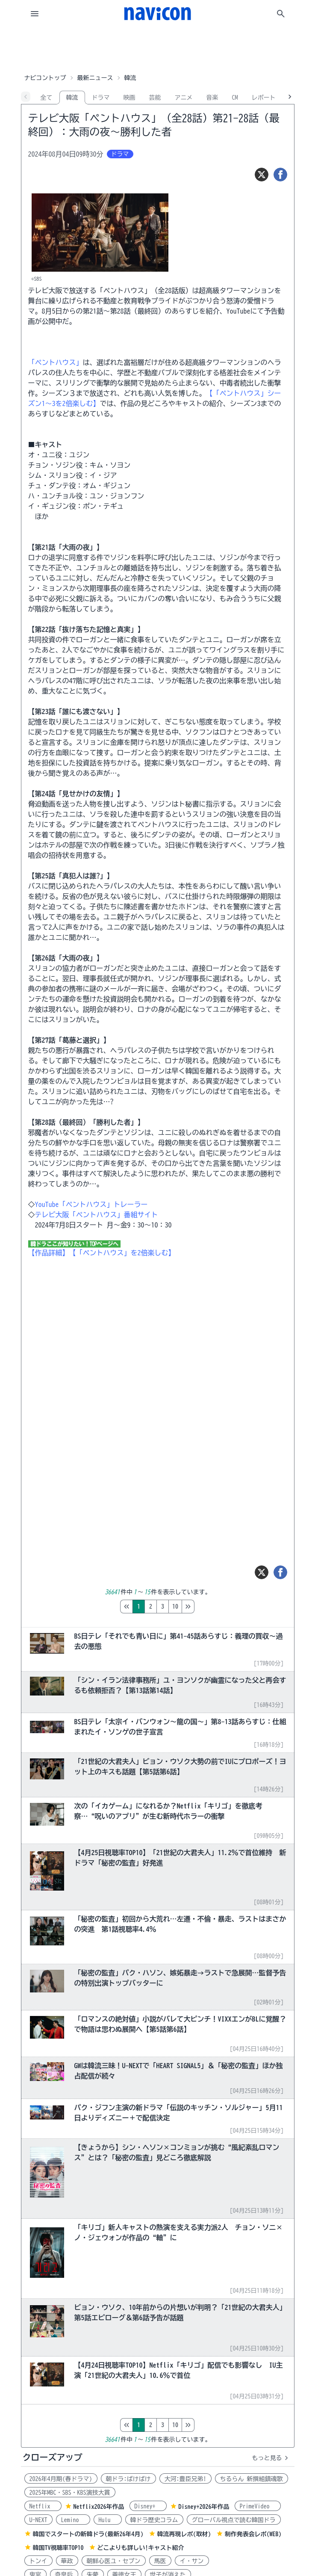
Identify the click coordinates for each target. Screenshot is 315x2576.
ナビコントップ (45, 78)
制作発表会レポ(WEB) (253, 2534)
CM (235, 98)
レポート (264, 98)
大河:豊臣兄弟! (185, 2479)
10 (211, 1607)
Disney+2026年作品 (204, 2507)
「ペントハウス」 (55, 362)
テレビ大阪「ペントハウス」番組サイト (96, 1214)
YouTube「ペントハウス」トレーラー (91, 1204)
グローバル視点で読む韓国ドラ (234, 2520)
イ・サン (192, 2561)
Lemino (73, 2520)
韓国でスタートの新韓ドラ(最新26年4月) (88, 2534)
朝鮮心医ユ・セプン (114, 2561)
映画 (129, 98)
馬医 (160, 2561)
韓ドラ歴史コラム (154, 2520)
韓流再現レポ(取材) (184, 2534)
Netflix (42, 2506)
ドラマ (101, 98)
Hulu (108, 2520)
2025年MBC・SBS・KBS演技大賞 (69, 2493)
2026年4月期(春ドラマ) (60, 2479)
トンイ (38, 2561)
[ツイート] (261, 174)
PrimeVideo (258, 2506)
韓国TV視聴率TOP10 (58, 2548)
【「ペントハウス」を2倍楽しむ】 (122, 1252)
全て (47, 98)
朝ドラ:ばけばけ (128, 2479)
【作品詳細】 (48, 1252)
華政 (67, 2561)
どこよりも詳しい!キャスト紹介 (140, 2548)
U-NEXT (38, 2520)
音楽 (212, 98)
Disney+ (148, 2506)
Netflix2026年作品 (99, 2507)
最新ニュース (95, 78)
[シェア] (280, 174)
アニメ (184, 98)
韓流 (72, 98)
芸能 (155, 98)
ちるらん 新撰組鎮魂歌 (251, 2479)
